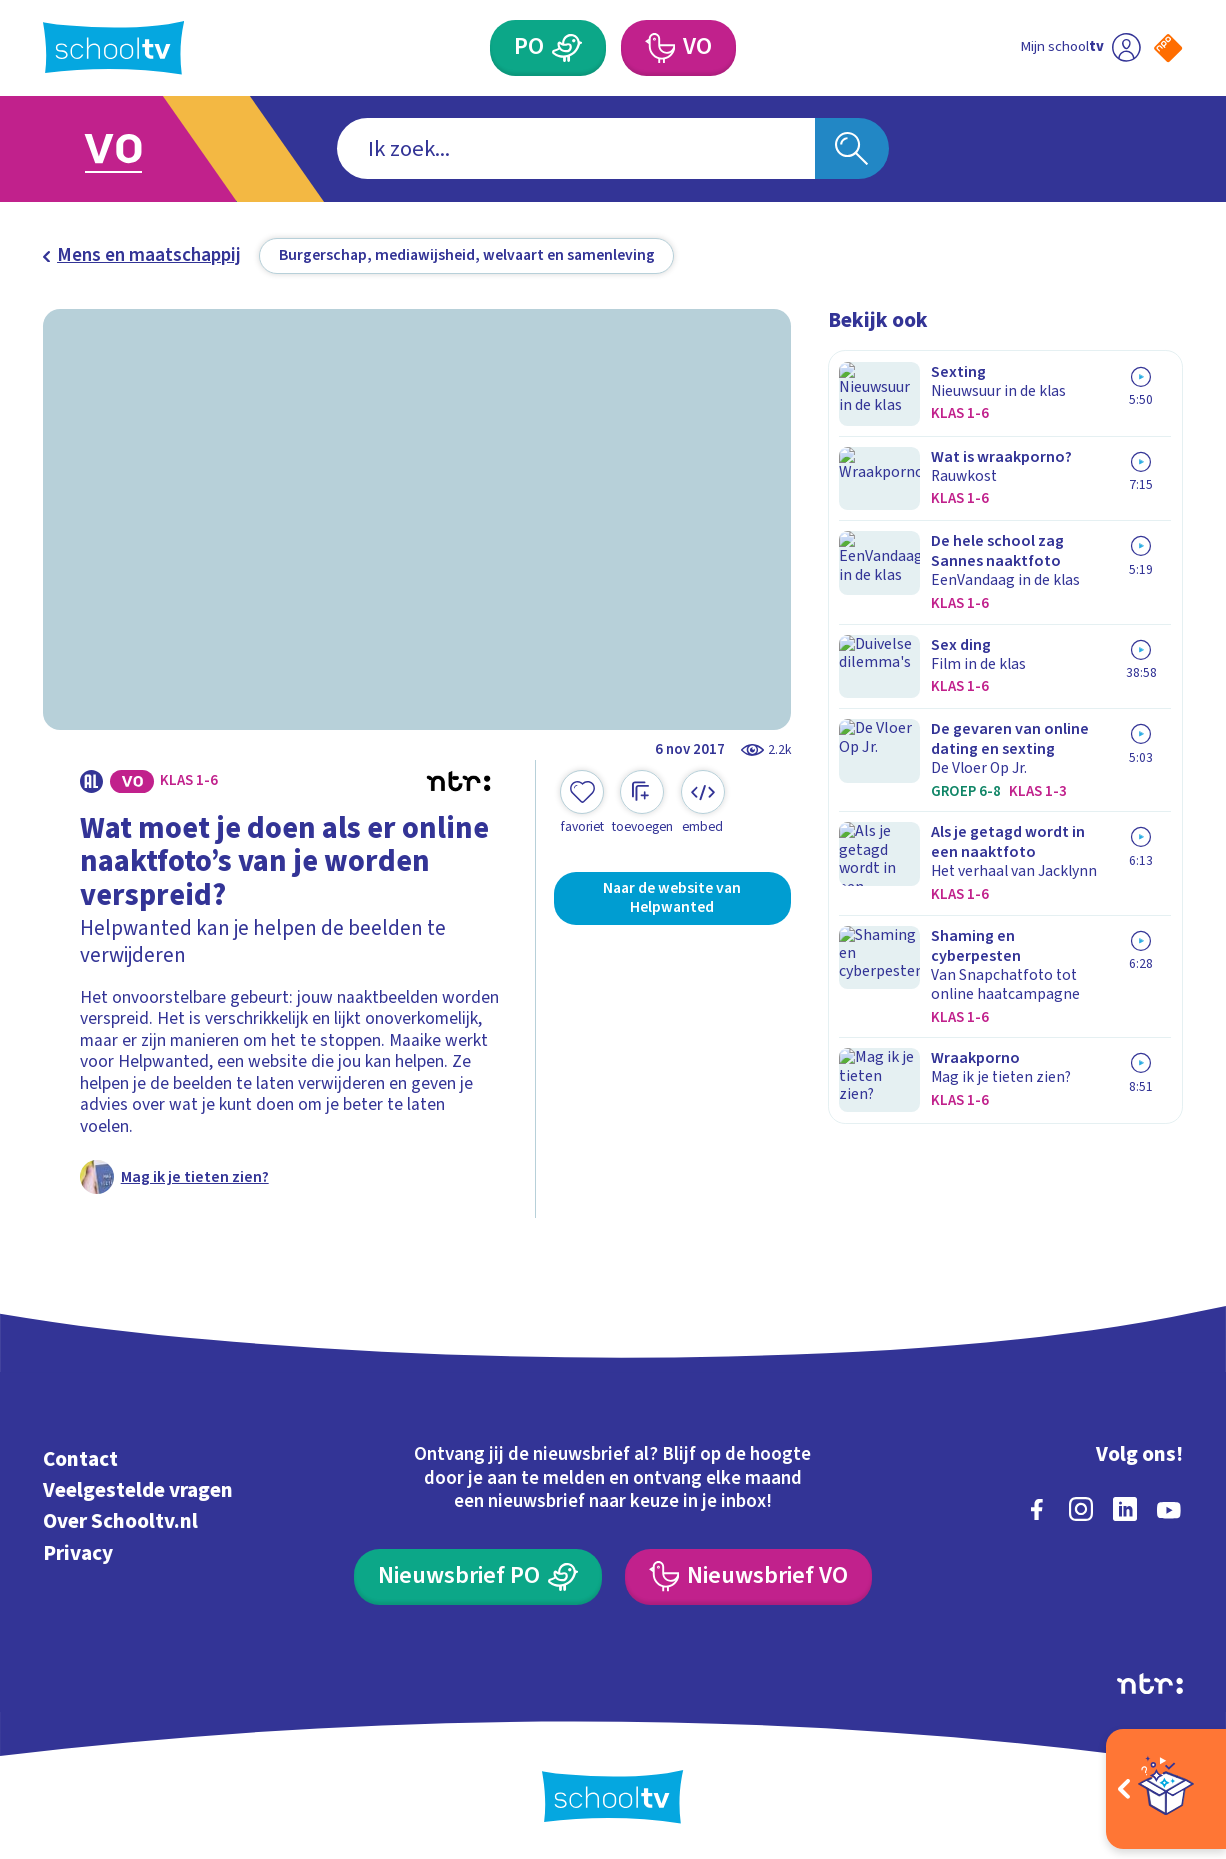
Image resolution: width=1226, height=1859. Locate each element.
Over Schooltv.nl (120, 1519)
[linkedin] (1125, 1507)
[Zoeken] (852, 148)
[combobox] (576, 148)
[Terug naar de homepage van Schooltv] (113, 47)
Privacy (78, 1550)
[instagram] (1081, 1507)
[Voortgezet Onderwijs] (678, 48)
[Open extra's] (1166, 1789)
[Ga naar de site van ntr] (1150, 1680)
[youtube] (1169, 1507)
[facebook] (1037, 1507)
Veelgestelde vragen (138, 1487)
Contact (80, 1456)
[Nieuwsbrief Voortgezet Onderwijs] (748, 1574)
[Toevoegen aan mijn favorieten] (582, 802)
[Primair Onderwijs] (548, 48)
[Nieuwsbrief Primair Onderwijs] (478, 1574)
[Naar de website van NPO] (1168, 48)
